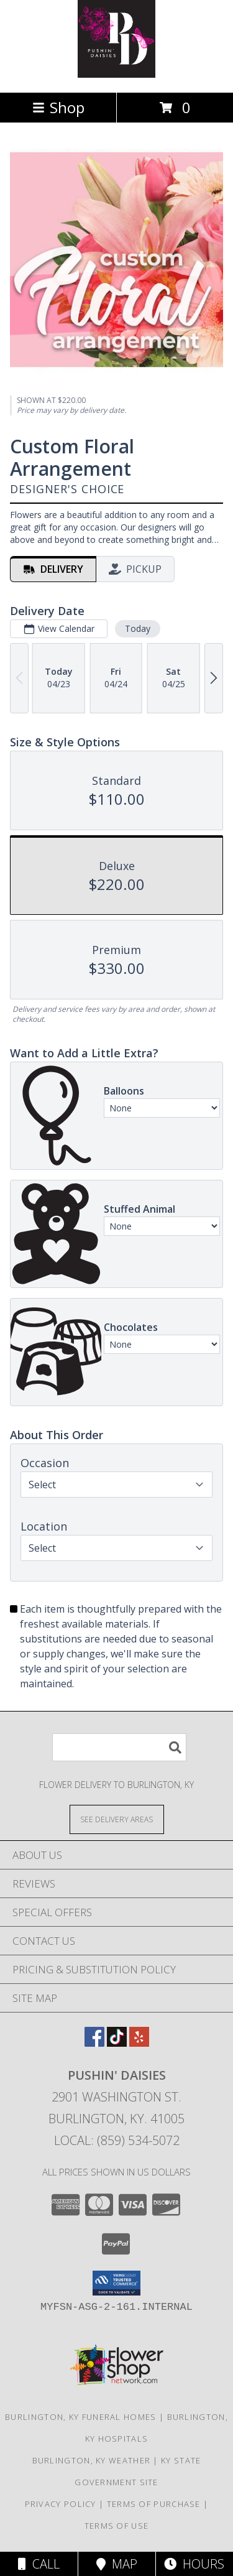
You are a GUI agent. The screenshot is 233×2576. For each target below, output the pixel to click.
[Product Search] (119, 1747)
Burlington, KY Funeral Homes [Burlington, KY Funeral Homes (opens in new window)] (80, 2416)
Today (137, 628)
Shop (58, 107)
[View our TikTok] (117, 2043)
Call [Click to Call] (39, 2563)
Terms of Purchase (154, 2503)
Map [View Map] (116, 2563)
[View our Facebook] (94, 2043)
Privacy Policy (60, 2503)
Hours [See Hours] (194, 2563)
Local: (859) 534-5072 (117, 2140)
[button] (116, 2283)
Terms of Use (117, 2525)
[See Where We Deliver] (117, 1819)
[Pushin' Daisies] (116, 74)
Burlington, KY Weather (91, 2460)
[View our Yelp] (139, 2043)
